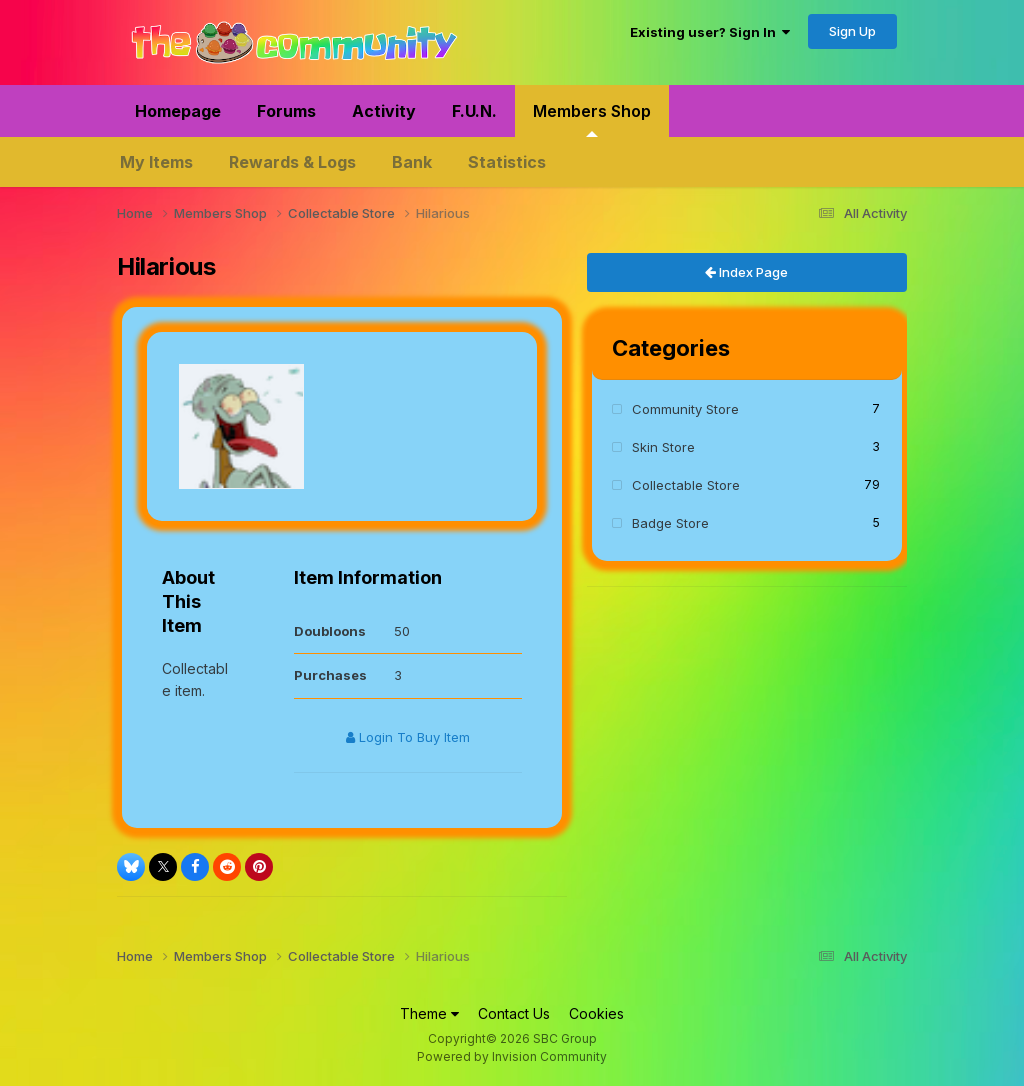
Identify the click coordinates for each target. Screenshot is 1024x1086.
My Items (156, 162)
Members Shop (592, 119)
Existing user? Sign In (710, 32)
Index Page (746, 272)
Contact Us (514, 1013)
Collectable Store (756, 484)
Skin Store (756, 446)
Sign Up (852, 31)
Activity (384, 111)
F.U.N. (474, 111)
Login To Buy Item (408, 737)
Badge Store (756, 522)
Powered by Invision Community (512, 1056)
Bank (412, 162)
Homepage (178, 111)
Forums (286, 111)
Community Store (756, 408)
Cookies (596, 1013)
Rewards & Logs (292, 162)
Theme (429, 1013)
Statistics (507, 162)
